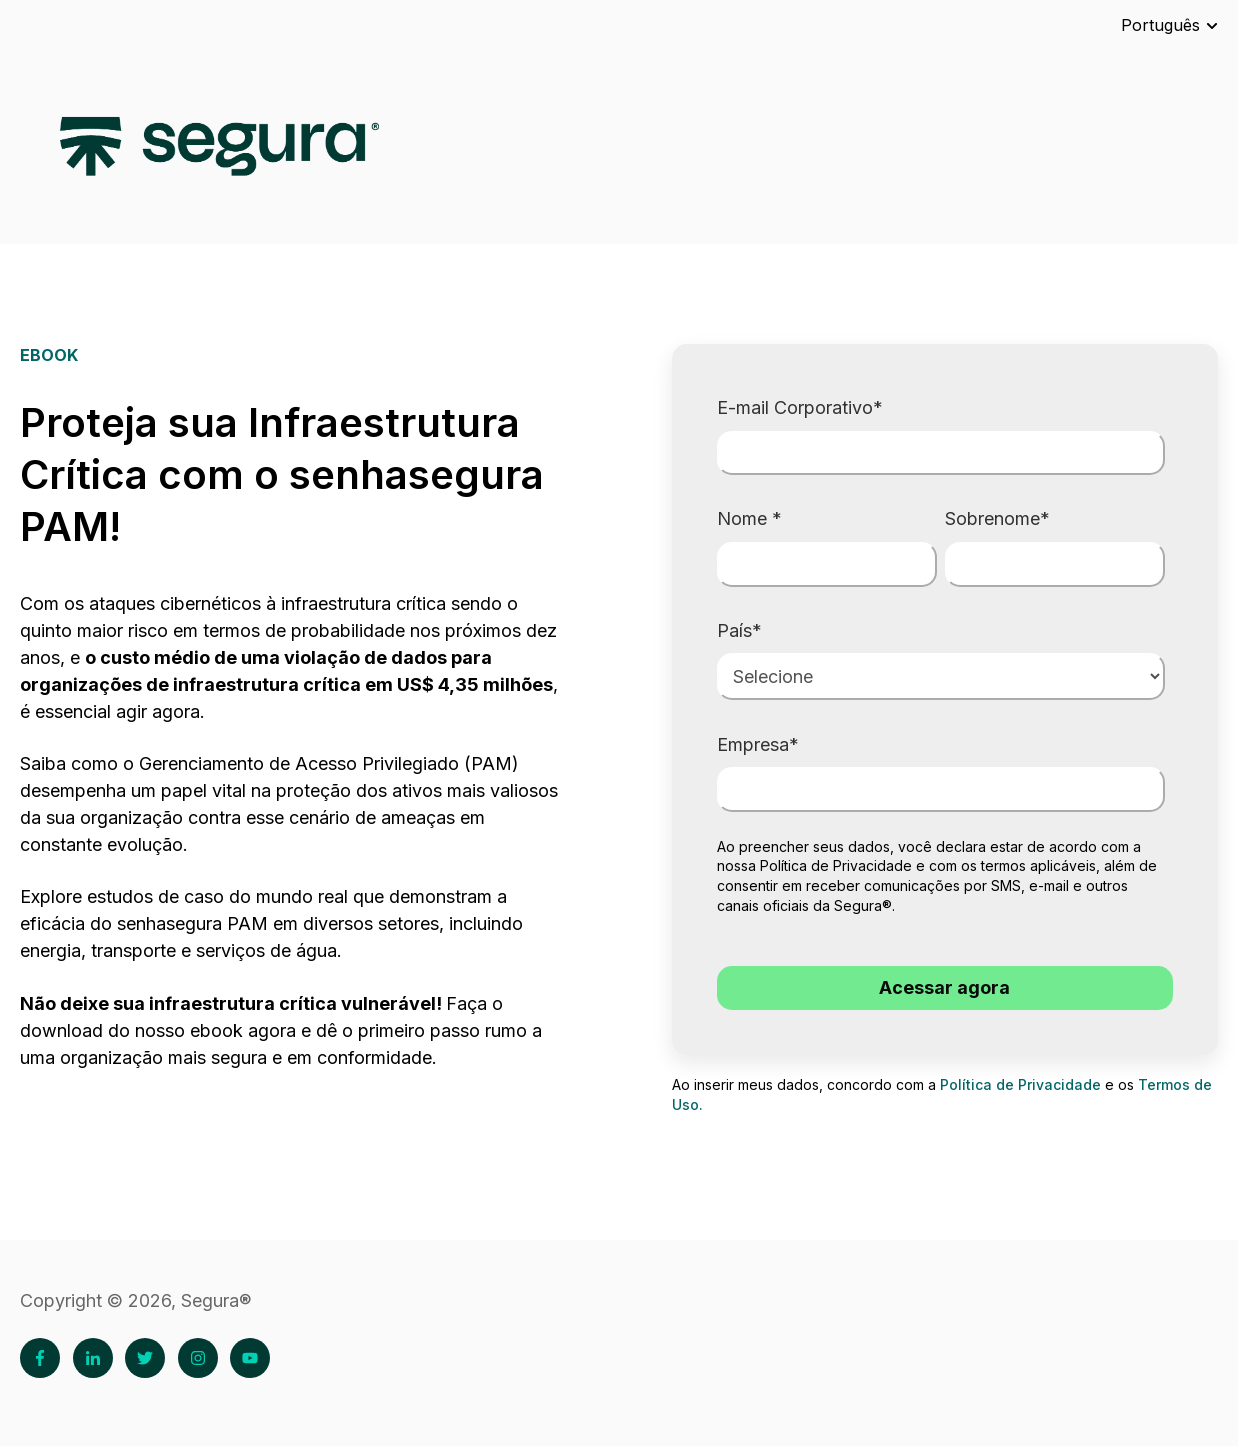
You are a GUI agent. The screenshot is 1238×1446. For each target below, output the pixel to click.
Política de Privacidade (836, 865)
